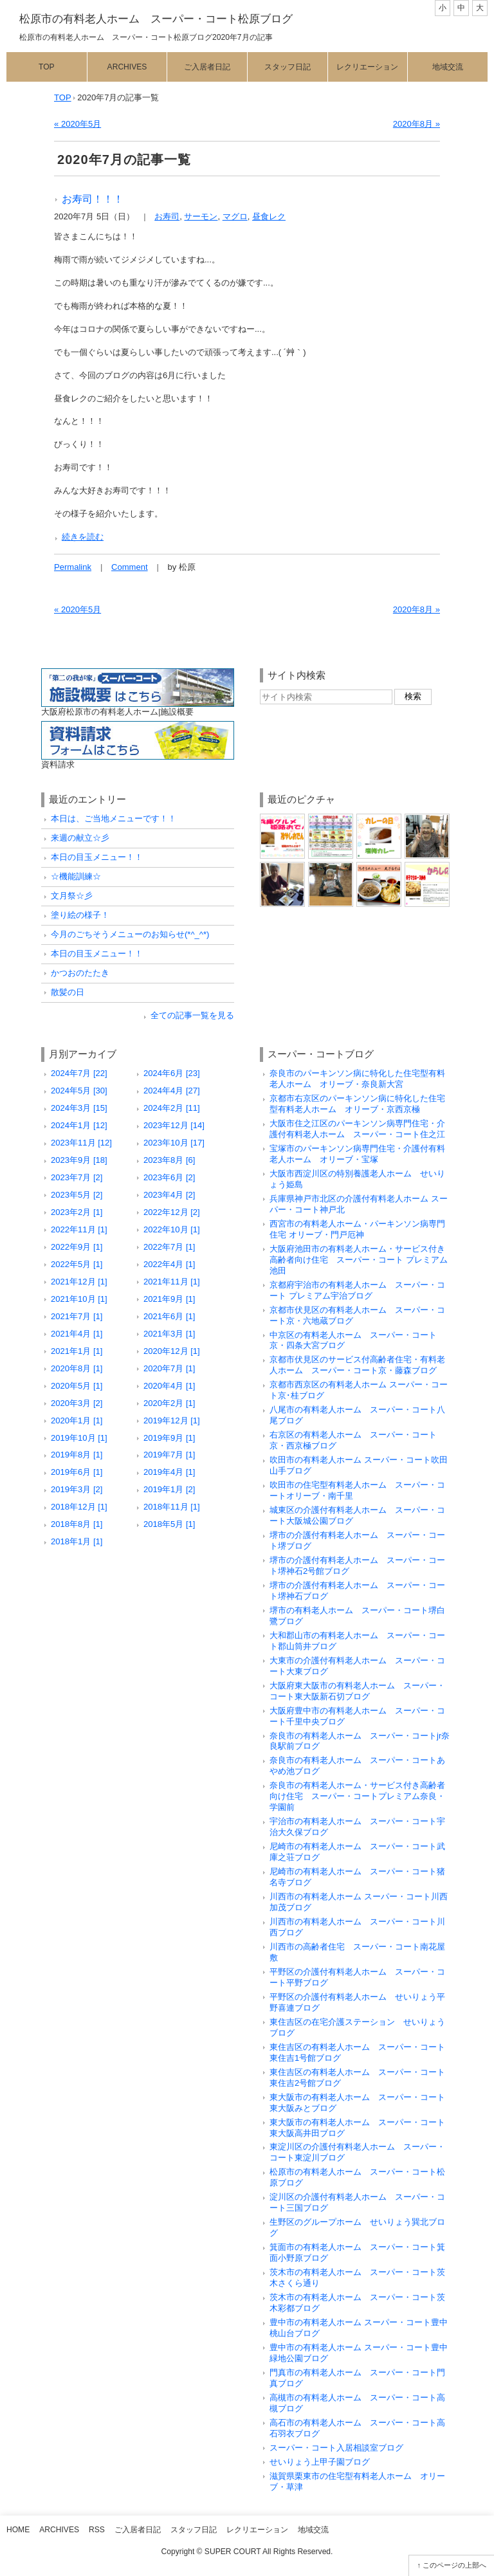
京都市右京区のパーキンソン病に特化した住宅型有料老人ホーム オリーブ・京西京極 (357, 1103)
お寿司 (166, 216)
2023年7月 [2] (76, 1177)
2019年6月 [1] (76, 1472)
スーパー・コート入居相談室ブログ (336, 2448)
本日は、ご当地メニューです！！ (113, 818)
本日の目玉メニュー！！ (97, 857)
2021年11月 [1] (171, 1281)
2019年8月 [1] (76, 1454)
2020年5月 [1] (76, 1386)
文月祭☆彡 (72, 895)
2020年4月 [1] (169, 1386)
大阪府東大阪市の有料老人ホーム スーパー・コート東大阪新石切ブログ (357, 1691)
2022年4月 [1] (169, 1264)
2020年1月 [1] (76, 1420)
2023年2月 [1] (76, 1212)
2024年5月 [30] (79, 1090)
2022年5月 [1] (76, 1264)
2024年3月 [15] (79, 1108)
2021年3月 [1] (169, 1333)
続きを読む (83, 537)
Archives (127, 66)
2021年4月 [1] (76, 1333)
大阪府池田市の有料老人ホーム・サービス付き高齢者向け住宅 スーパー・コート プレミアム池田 (359, 1259)
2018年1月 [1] (76, 1541)
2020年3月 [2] (76, 1403)
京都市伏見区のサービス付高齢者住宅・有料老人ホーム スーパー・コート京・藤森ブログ (357, 1365)
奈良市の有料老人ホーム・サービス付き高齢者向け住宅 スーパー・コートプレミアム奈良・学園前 (357, 1796)
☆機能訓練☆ (76, 876)
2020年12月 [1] (171, 1351)
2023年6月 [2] (169, 1177)
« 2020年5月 (77, 124)
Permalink (72, 567)
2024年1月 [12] (79, 1125)
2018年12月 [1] (79, 1507)
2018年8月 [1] (76, 1524)
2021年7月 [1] (76, 1316)
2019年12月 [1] (171, 1420)
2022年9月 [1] (76, 1247)
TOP (62, 97)
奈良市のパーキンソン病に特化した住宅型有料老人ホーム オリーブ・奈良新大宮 (357, 1078)
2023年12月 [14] (174, 1125)
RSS (97, 2529)
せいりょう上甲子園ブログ (320, 2462)
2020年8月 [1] (76, 1368)
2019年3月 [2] (76, 1489)
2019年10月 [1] (79, 1438)
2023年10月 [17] (174, 1142)
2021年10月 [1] (79, 1299)
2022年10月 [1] (171, 1229)
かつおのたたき (80, 973)
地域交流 (447, 66)
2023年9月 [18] (79, 1160)
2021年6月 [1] (169, 1316)
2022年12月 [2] (171, 1212)
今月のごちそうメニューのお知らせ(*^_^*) (130, 934)
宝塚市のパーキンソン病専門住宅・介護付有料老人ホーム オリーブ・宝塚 (357, 1154)
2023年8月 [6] (169, 1160)
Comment (129, 567)
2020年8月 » (416, 124)
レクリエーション (367, 66)
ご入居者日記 (207, 66)
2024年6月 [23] (171, 1073)
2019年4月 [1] (169, 1472)
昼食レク (269, 216)
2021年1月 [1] (76, 1351)
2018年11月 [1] (171, 1507)
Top (47, 66)
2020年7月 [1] (169, 1368)
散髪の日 (67, 992)
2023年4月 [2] (169, 1195)
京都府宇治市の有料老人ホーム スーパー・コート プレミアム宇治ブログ (357, 1290)
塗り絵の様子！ (80, 915)
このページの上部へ (454, 2565)
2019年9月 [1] (169, 1438)
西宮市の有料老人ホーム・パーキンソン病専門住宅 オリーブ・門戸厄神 (357, 1229)
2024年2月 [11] (171, 1108)
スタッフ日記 (287, 66)
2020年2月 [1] (169, 1403)
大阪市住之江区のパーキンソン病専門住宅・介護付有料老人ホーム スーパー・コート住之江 (357, 1129)
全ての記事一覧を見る (192, 1015)
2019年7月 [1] (169, 1454)
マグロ (235, 216)
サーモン (200, 216)
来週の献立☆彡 (80, 838)
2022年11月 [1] (79, 1229)
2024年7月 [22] (79, 1073)
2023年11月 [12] (81, 1142)
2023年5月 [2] (76, 1195)
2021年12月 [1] (79, 1281)
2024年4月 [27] (171, 1090)
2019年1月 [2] (169, 1489)
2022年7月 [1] (169, 1247)
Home (18, 2529)
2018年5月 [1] (169, 1524)
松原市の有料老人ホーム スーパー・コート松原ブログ (156, 19)
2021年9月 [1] (169, 1299)
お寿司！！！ (93, 199)
